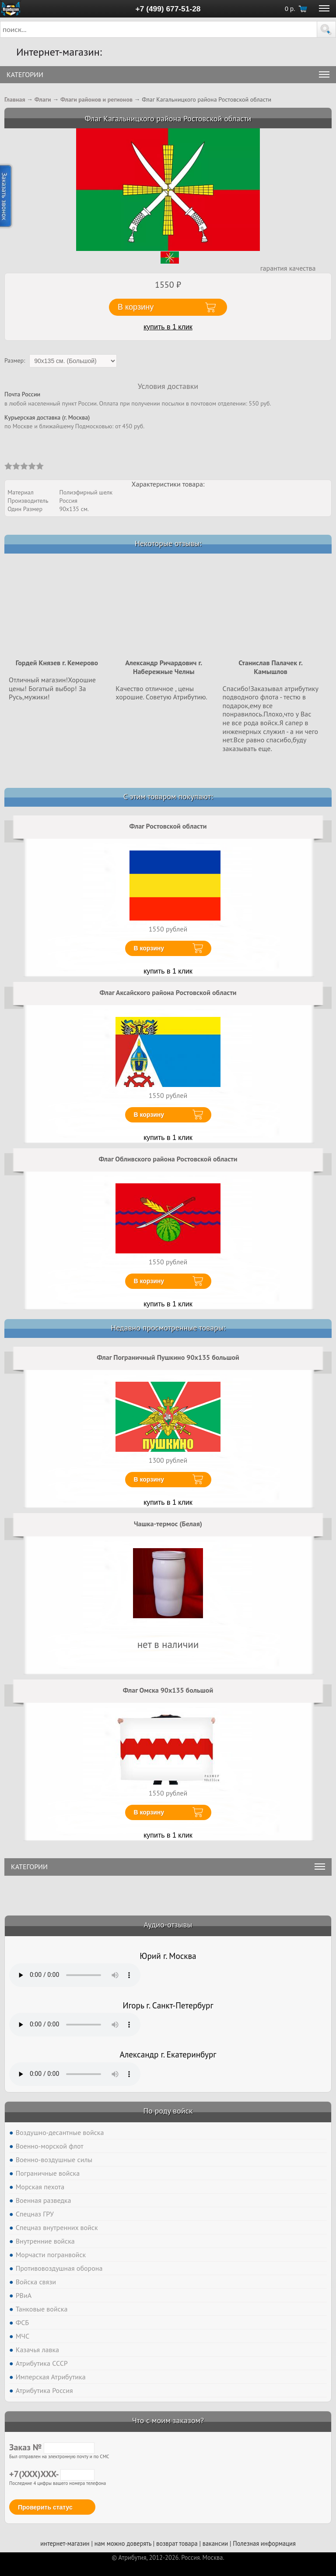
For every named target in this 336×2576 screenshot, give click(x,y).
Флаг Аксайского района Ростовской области (167, 992)
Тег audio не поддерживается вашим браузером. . (74, 1975)
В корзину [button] (136, 307)
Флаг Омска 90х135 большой (168, 1690)
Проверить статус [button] (45, 2507)
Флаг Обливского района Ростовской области (167, 1158)
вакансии (215, 2543)
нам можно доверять (122, 2543)
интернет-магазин (64, 2543)
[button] (326, 29)
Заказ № (51, 2447)
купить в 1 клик (168, 327)
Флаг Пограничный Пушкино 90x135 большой (168, 1357)
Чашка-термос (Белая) (168, 1523)
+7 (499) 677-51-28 (168, 8)
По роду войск (167, 2111)
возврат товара (177, 2543)
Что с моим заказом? (168, 2420)
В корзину (149, 948)
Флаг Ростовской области (168, 826)
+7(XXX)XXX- (51, 2474)
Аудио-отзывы (168, 1925)
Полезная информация (264, 2543)
